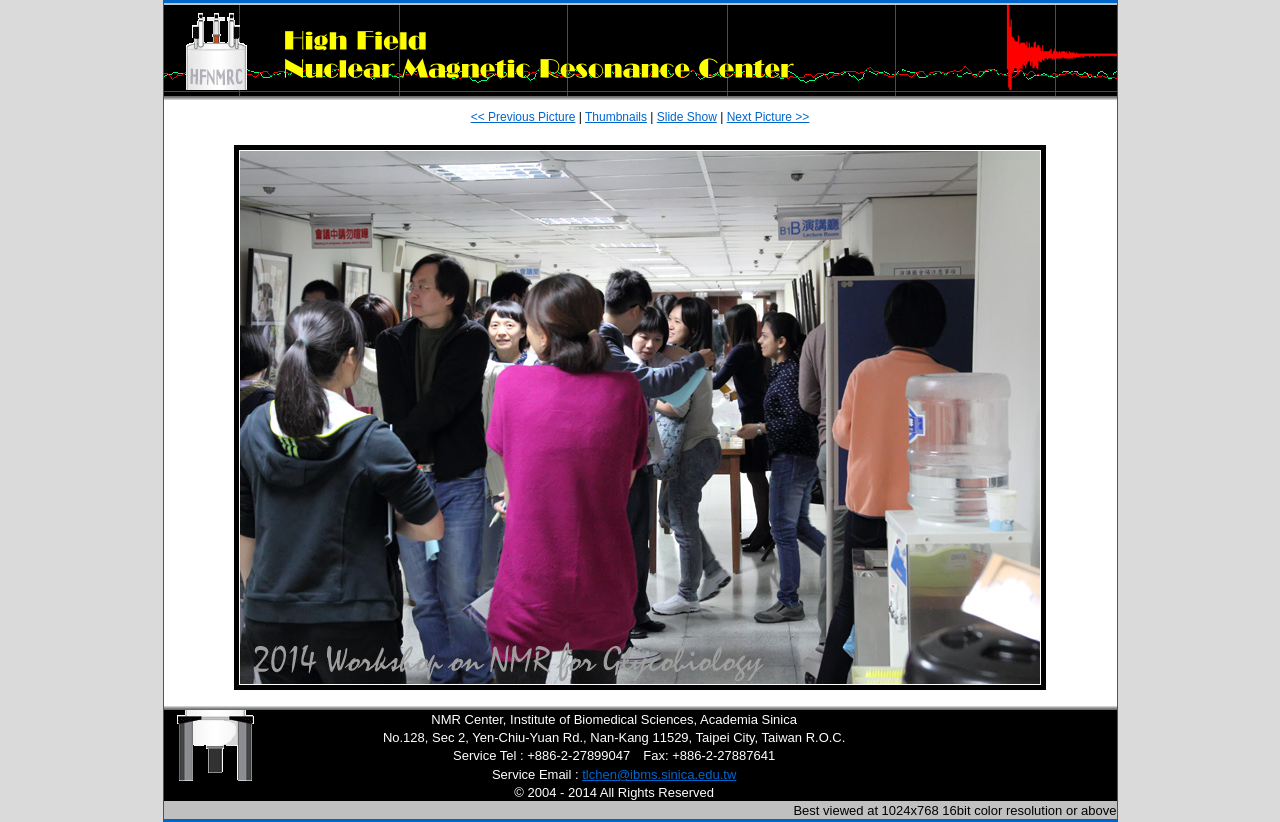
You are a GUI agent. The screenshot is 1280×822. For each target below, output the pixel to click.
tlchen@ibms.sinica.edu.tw (659, 774)
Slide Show (687, 117)
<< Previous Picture (523, 117)
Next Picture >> (768, 117)
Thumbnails (616, 117)
